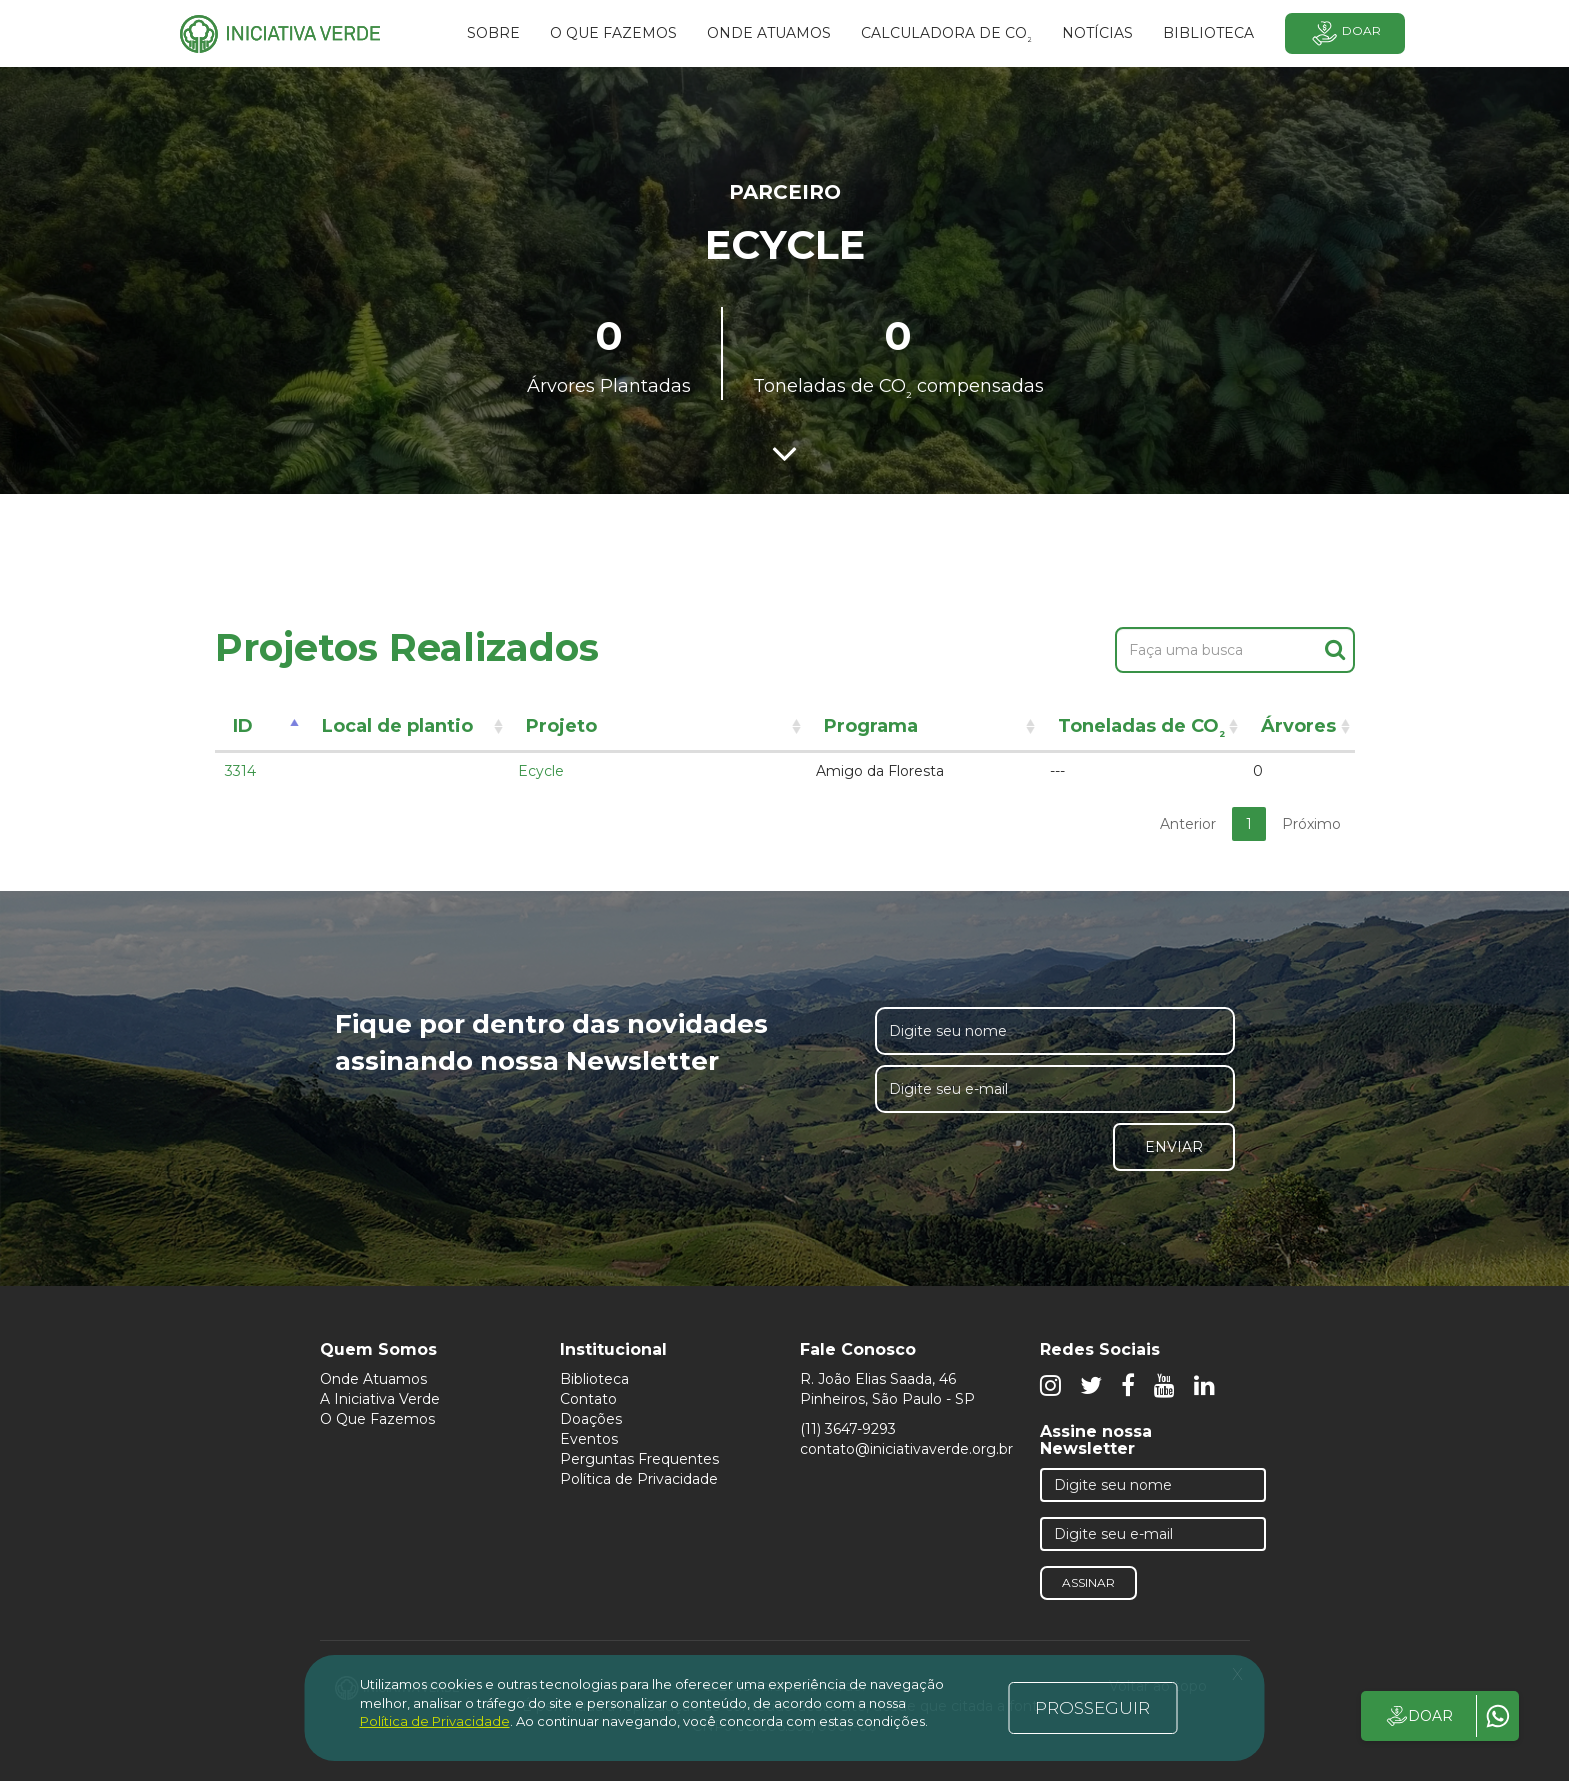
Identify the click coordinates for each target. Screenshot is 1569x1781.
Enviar (1174, 1147)
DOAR (1418, 1716)
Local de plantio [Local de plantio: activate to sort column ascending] (397, 726)
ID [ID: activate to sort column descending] (243, 726)
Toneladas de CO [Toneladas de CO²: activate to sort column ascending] (1141, 729)
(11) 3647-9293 (848, 1429)
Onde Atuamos (373, 1379)
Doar (1345, 33)
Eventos (589, 1439)
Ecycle (541, 771)
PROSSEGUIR (1092, 1708)
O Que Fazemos (377, 1419)
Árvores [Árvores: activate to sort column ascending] (1298, 726)
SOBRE (493, 33)
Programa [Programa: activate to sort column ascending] (871, 726)
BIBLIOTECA (1208, 33)
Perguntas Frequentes (639, 1459)
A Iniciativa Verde (380, 1399)
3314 (240, 771)
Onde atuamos (769, 33)
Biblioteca (594, 1379)
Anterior (1188, 824)
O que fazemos (613, 33)
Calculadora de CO (946, 36)
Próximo (1311, 824)
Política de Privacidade (639, 1479)
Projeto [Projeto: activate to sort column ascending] (561, 726)
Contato (588, 1399)
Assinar (1088, 1582)
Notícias (1097, 33)
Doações (591, 1419)
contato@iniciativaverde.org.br (906, 1449)
